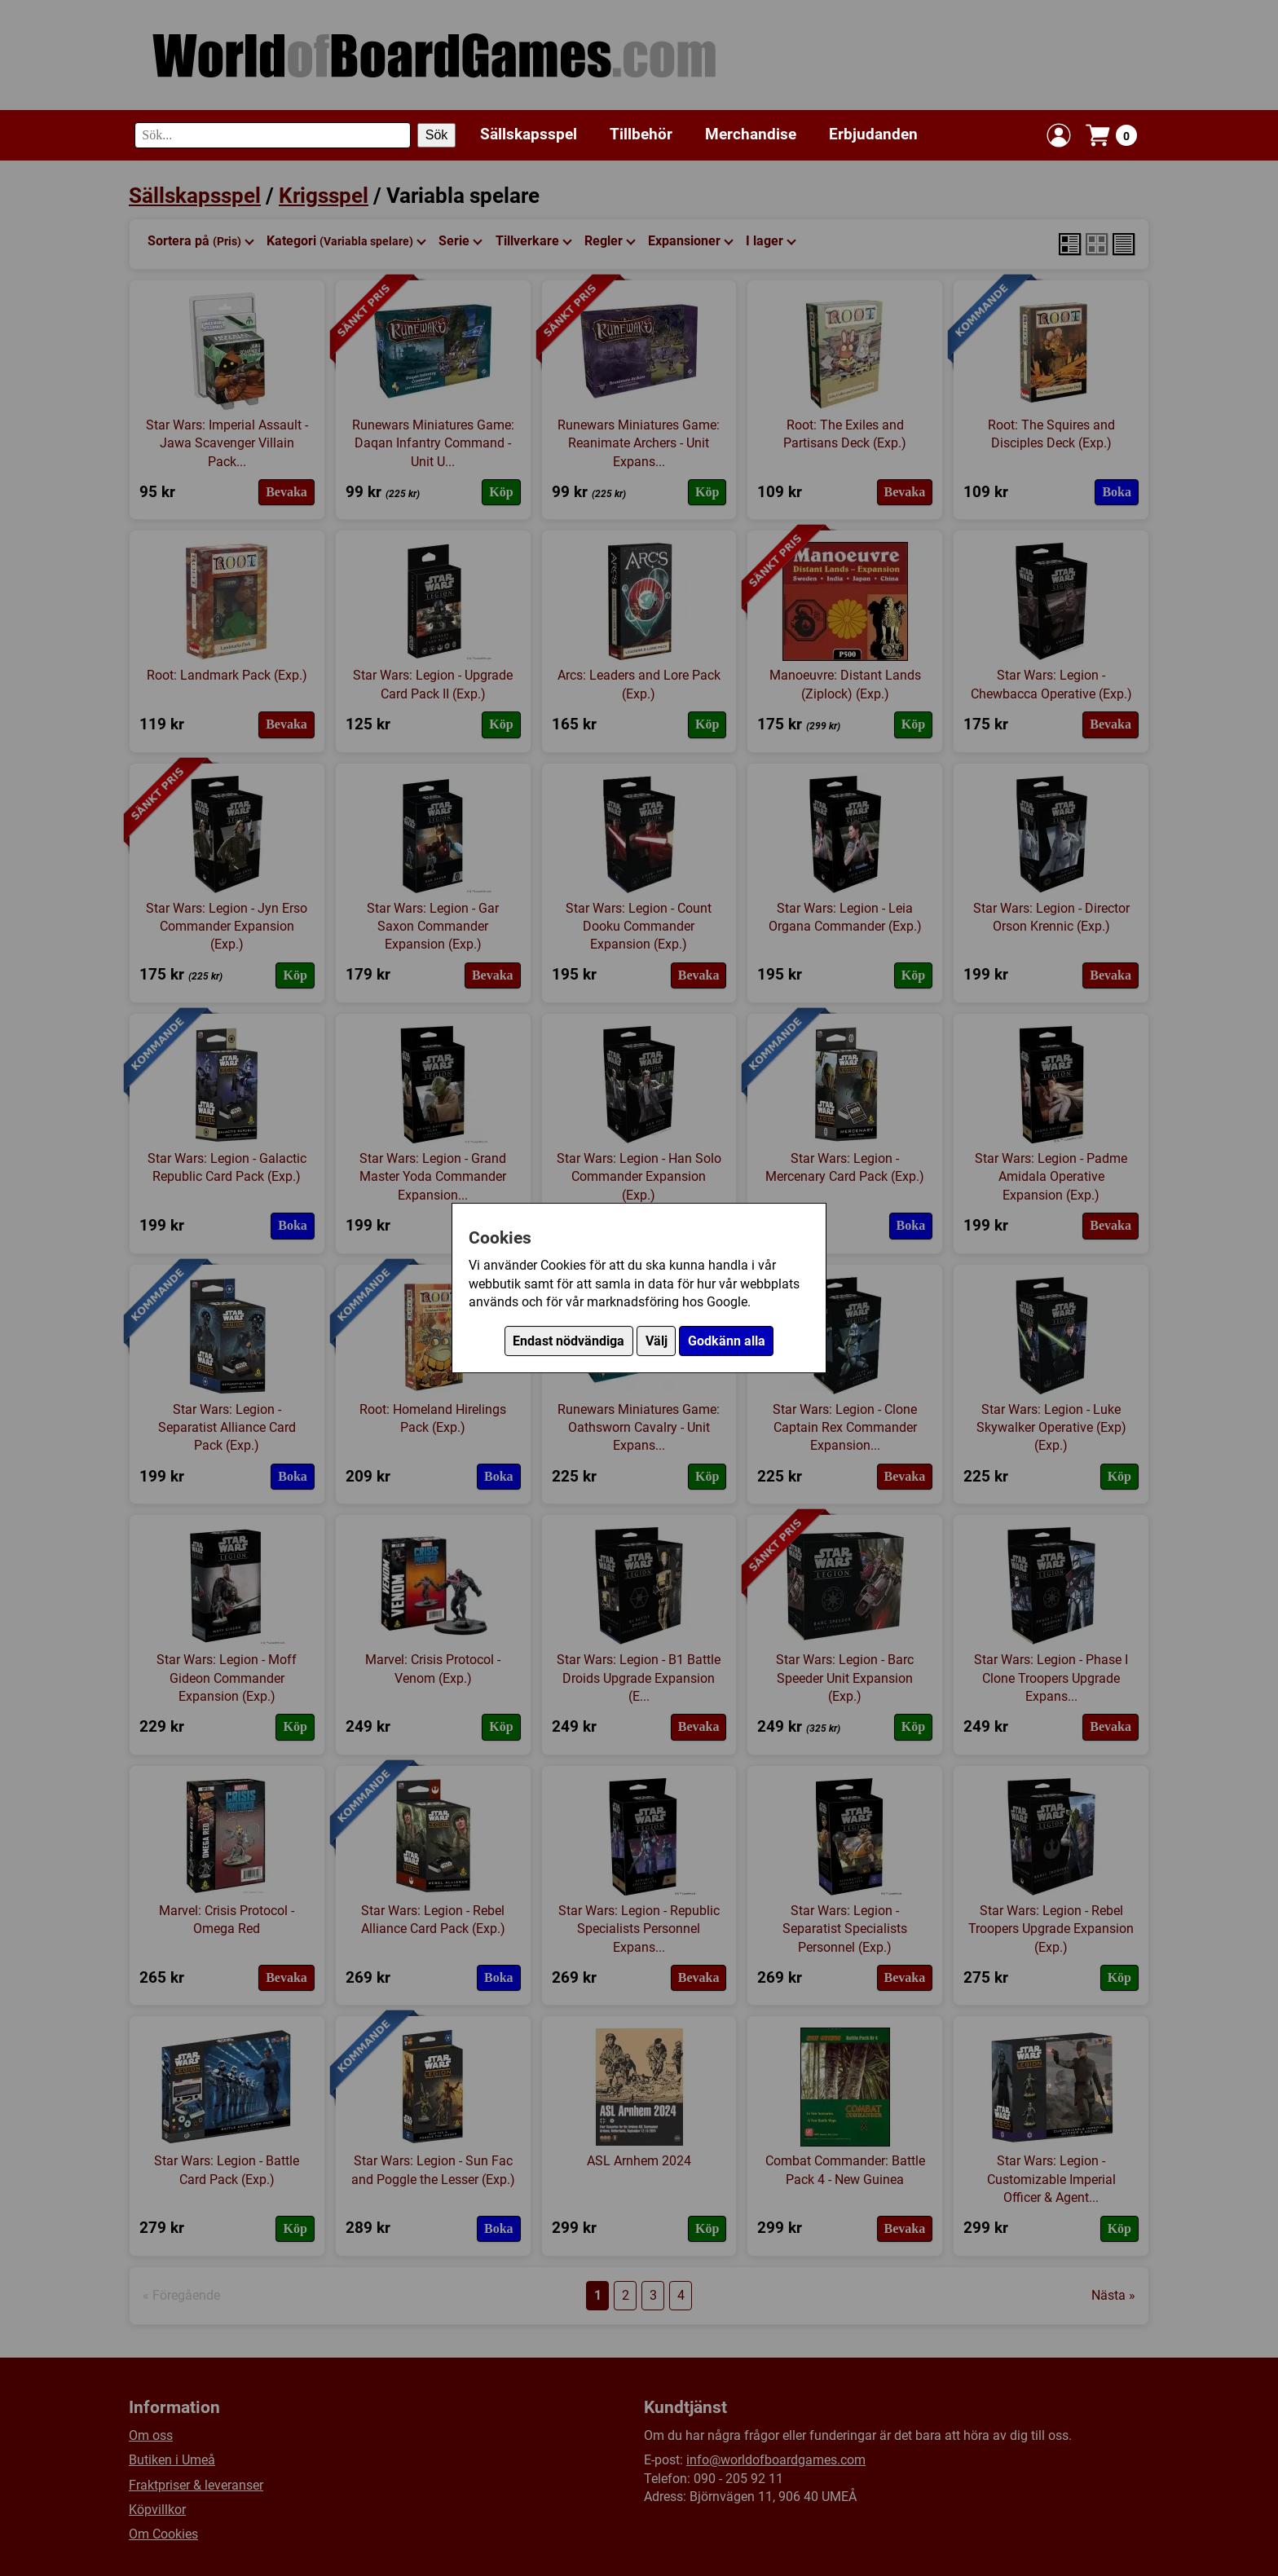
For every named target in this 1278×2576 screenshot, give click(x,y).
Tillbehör (641, 134)
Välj (657, 1341)
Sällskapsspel (528, 134)
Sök (436, 135)
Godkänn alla (726, 1341)
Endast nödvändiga (568, 1341)
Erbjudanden (873, 134)
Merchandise (750, 134)
